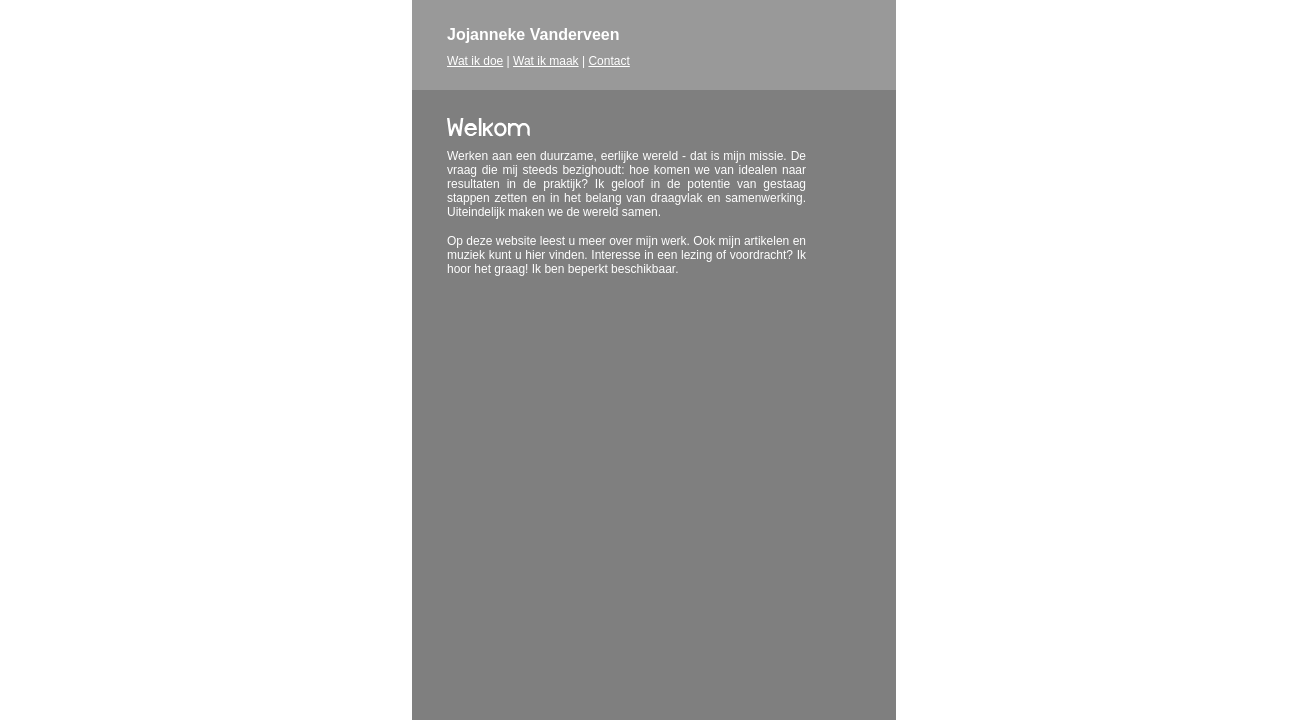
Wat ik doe (475, 61)
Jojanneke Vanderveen (533, 34)
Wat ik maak (546, 61)
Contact (608, 61)
